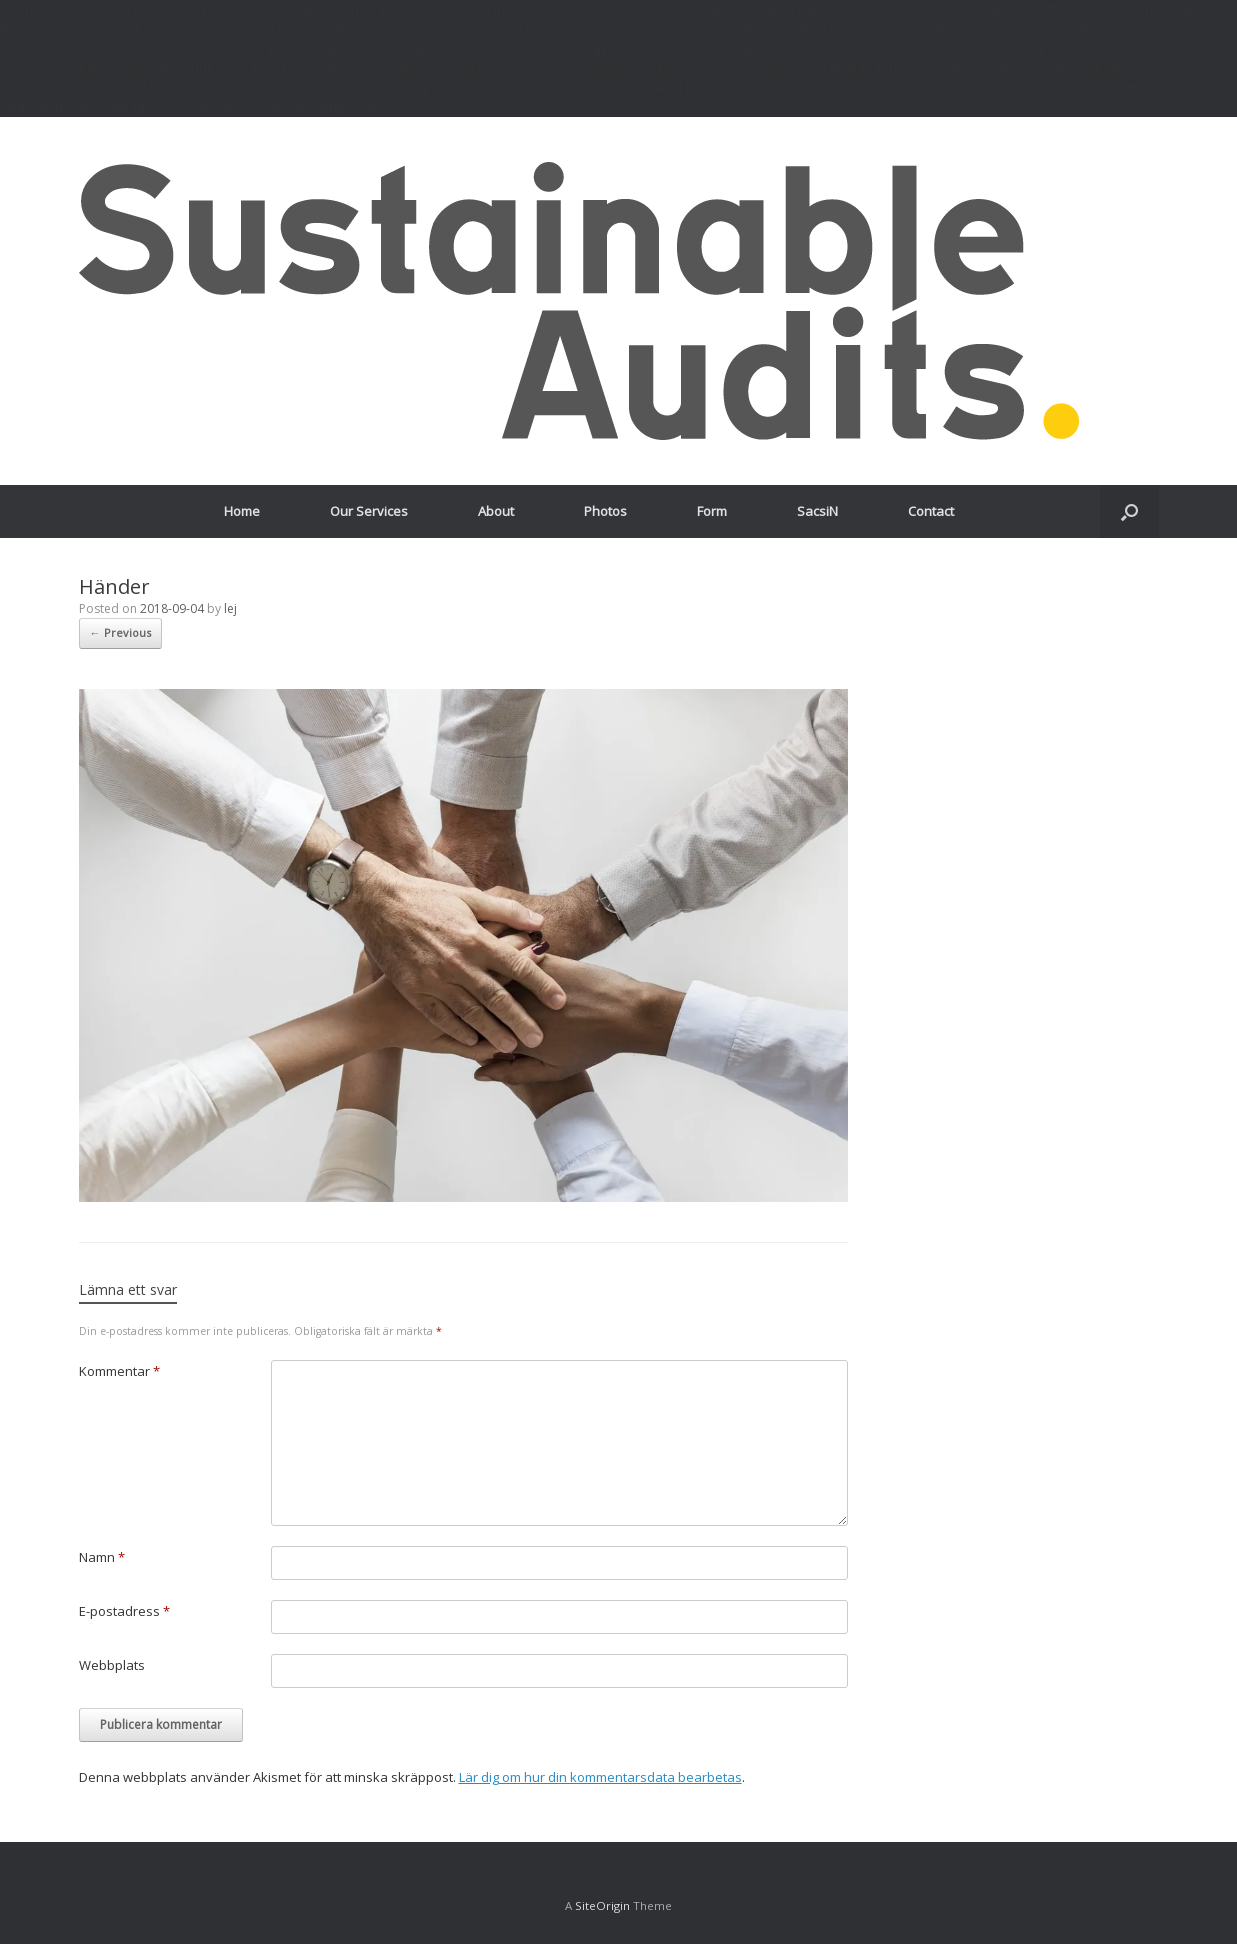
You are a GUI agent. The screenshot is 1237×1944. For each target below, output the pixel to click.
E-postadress (124, 1611)
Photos (605, 511)
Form (712, 511)
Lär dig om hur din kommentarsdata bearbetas (600, 1777)
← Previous (120, 632)
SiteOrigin (602, 1905)
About (496, 511)
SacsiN (817, 511)
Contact (931, 511)
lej (230, 608)
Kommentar (119, 1371)
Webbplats (112, 1665)
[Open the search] (1129, 511)
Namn (102, 1557)
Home (242, 511)
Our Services (369, 511)
